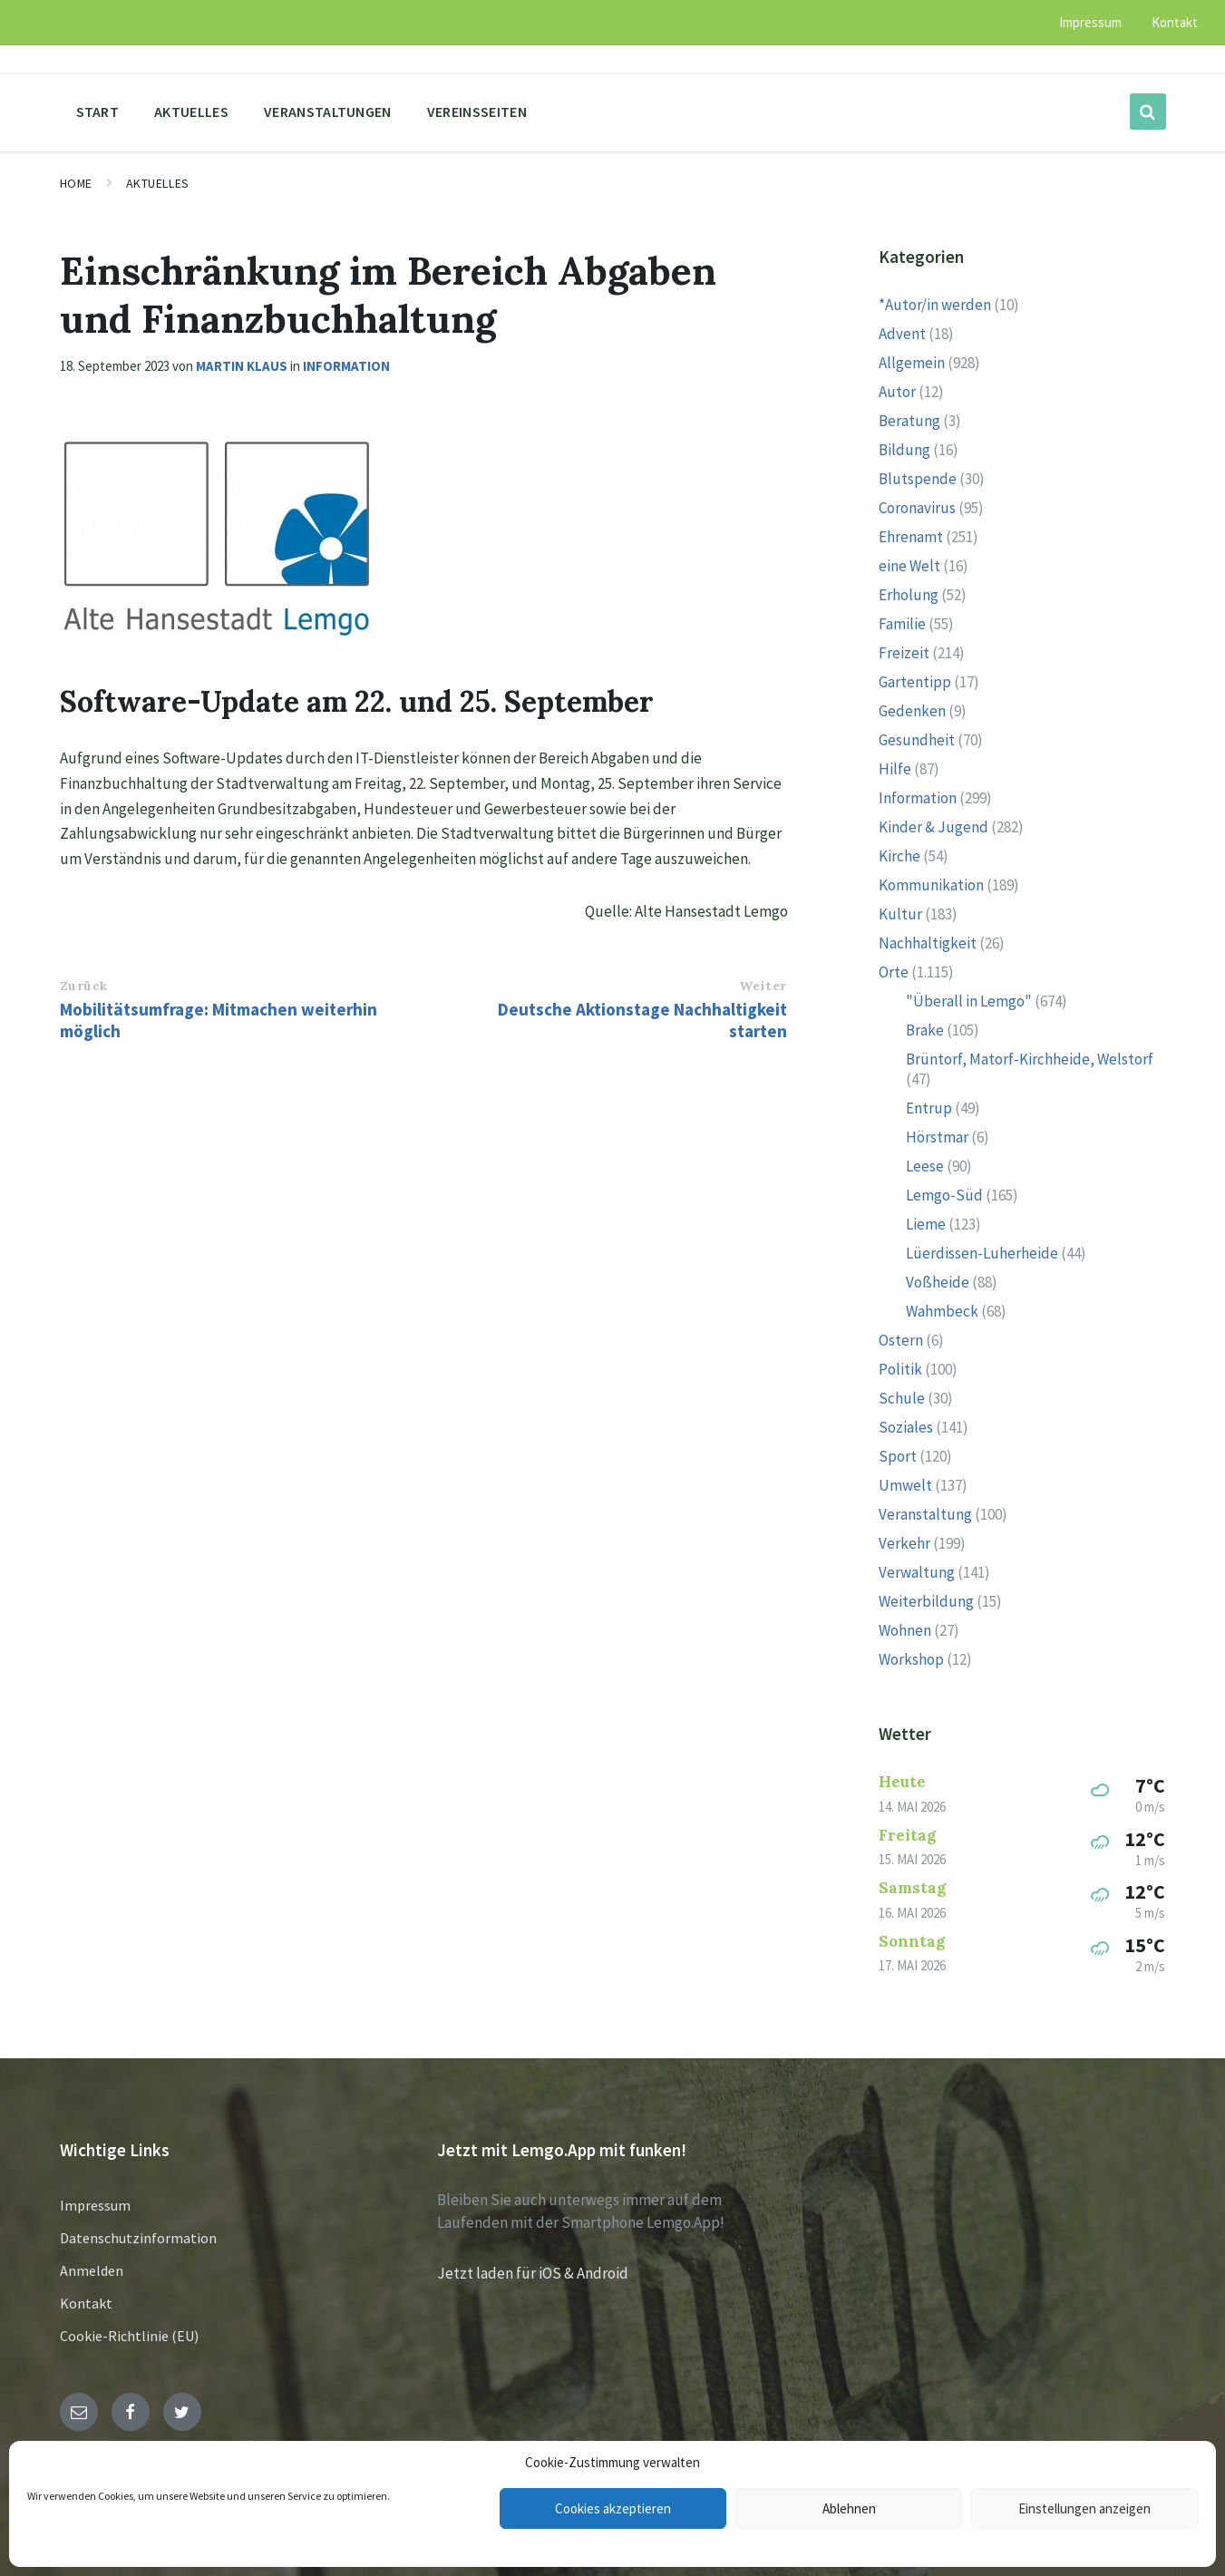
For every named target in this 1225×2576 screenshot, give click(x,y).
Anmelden (91, 2270)
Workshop (911, 1659)
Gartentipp (915, 682)
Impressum (95, 2205)
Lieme (926, 1224)
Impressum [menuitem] (1090, 22)
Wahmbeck (942, 1311)
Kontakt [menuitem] (1175, 22)
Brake (925, 1030)
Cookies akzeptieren (613, 2508)
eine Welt (909, 566)
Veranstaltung (925, 1514)
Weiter (762, 985)
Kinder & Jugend (933, 827)
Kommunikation (931, 885)
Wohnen (905, 1630)
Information (346, 365)
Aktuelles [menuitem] (191, 111)
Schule (902, 1398)
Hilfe (895, 769)
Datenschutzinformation (138, 2238)
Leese (925, 1166)
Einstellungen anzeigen (1084, 2508)
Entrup (929, 1108)
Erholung (908, 595)
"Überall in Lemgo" (969, 1001)
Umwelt (905, 1485)
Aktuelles (158, 183)
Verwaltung (917, 1572)
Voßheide (937, 1282)
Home (76, 183)
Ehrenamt (911, 537)
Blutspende (918, 479)
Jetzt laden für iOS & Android (532, 2273)
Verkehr (904, 1543)
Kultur (900, 914)
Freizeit (904, 653)
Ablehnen (849, 2508)
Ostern (901, 1340)
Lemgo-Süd (944, 1195)
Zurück (84, 985)
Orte (894, 972)
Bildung (904, 450)
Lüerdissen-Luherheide (982, 1253)
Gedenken (912, 711)
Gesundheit (917, 740)
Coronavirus (917, 508)
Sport (898, 1456)
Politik (900, 1369)
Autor (897, 392)
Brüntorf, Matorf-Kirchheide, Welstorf (1029, 1059)
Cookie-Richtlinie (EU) (129, 2336)
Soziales (906, 1427)
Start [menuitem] (98, 111)
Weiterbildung (926, 1601)
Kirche (899, 856)
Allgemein (912, 363)
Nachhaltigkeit (928, 943)
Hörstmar (937, 1137)
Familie (902, 624)
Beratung (909, 421)
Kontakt (86, 2303)
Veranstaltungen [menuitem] (328, 111)
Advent (902, 334)
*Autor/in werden (935, 305)
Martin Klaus (241, 365)
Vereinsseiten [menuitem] (477, 111)
